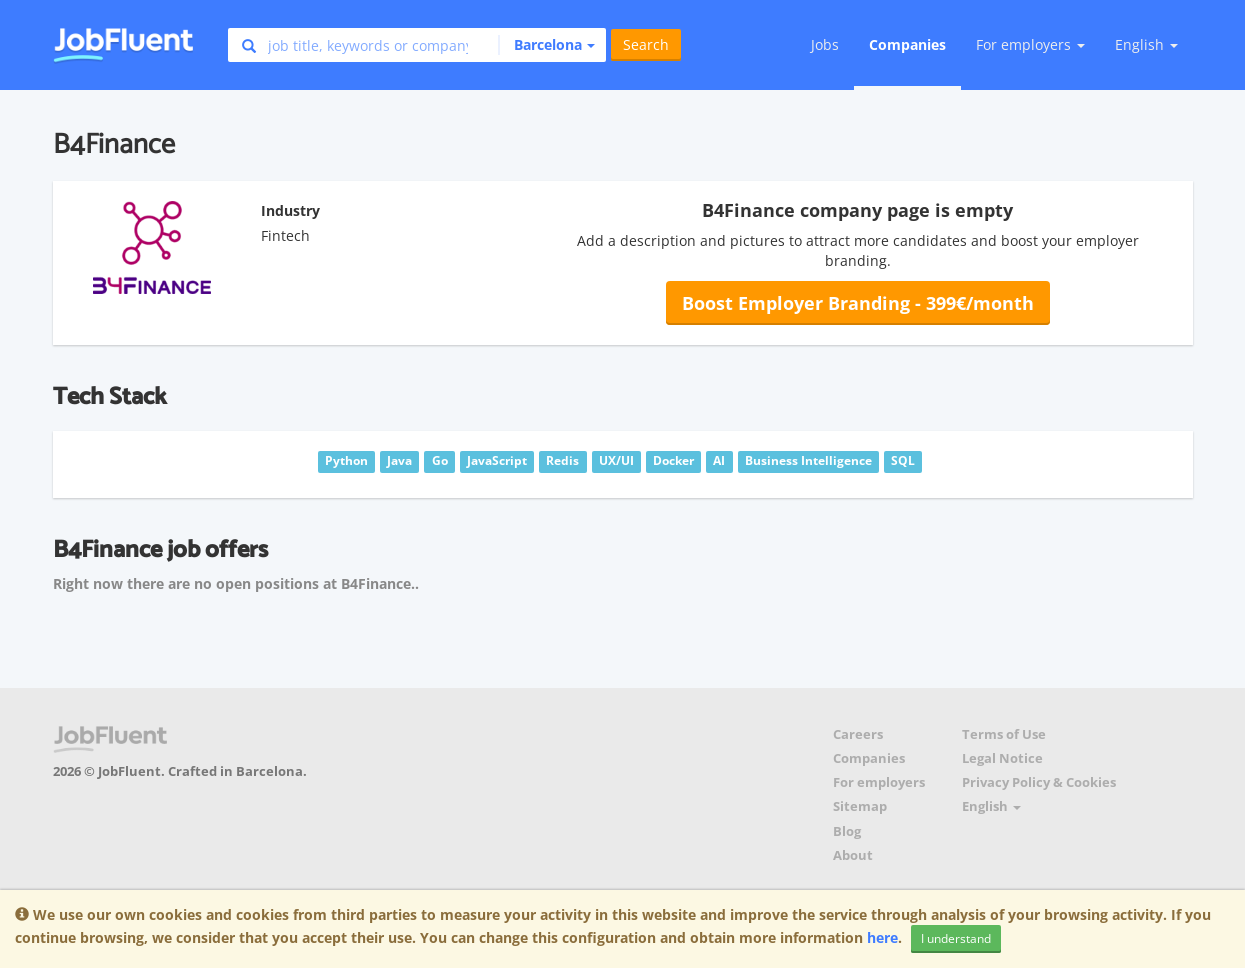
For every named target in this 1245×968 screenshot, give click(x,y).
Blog (847, 831)
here (882, 937)
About (853, 855)
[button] (546, 45)
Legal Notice (1002, 758)
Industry (290, 210)
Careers (858, 734)
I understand (956, 938)
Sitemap (860, 806)
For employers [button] (1030, 44)
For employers (879, 782)
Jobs (825, 44)
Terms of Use (1004, 734)
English (1146, 44)
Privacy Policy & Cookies (1039, 782)
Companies (907, 44)
